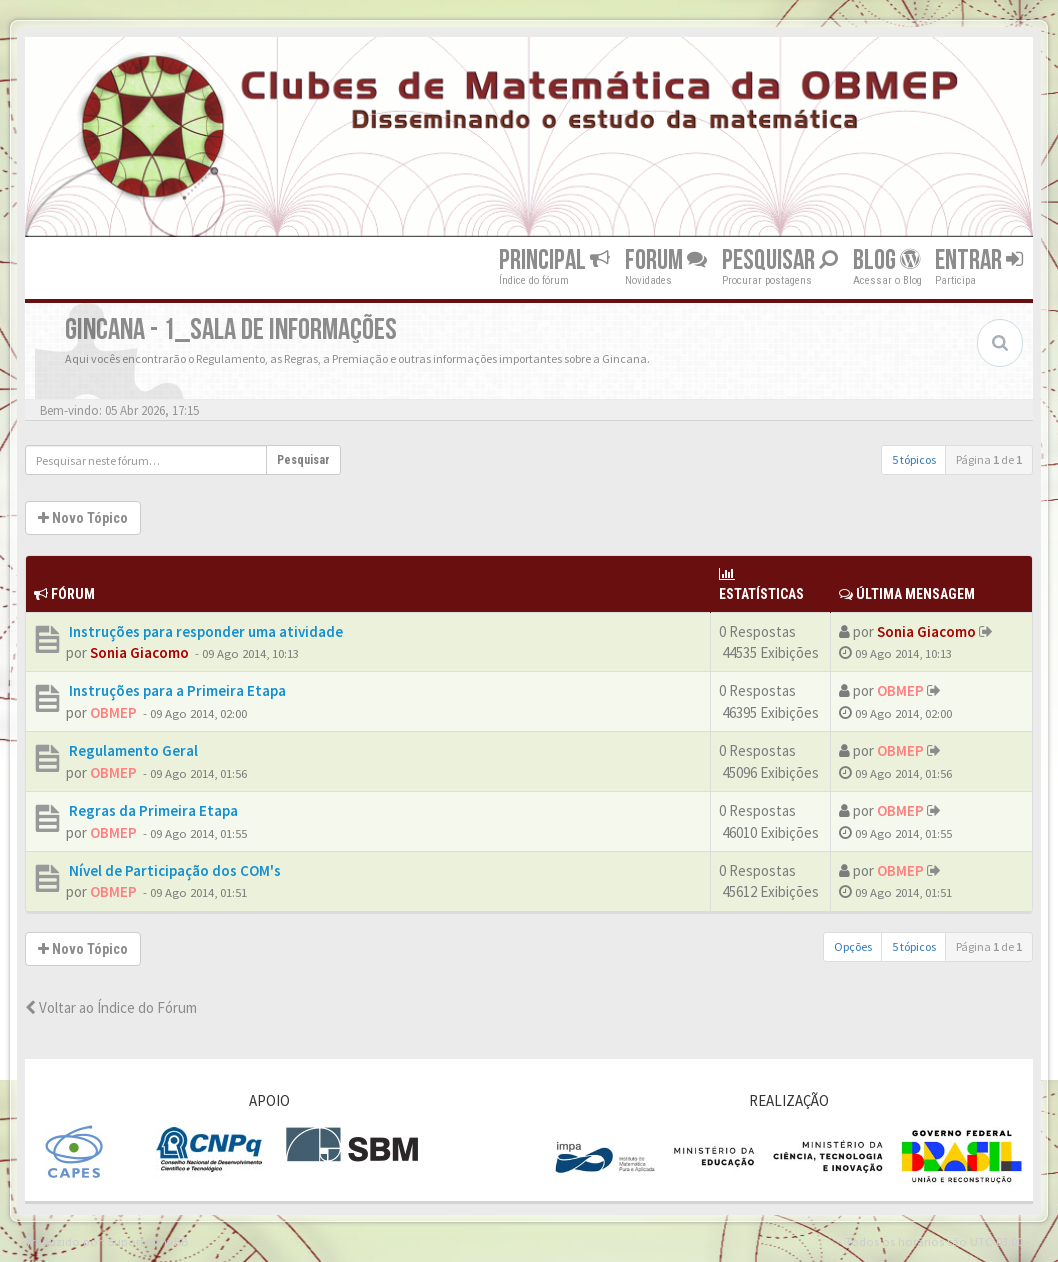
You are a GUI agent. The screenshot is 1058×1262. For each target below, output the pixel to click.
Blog (886, 260)
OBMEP (113, 712)
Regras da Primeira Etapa (152, 810)
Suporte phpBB (148, 1241)
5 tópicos (914, 459)
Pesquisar (780, 260)
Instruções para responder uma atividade (204, 631)
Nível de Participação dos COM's (173, 870)
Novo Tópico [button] (83, 518)
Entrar (979, 260)
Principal (554, 260)
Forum (666, 260)
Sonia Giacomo (139, 652)
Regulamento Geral (132, 750)
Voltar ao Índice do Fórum (111, 1007)
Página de (989, 459)
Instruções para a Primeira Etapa (176, 690)
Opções (853, 946)
